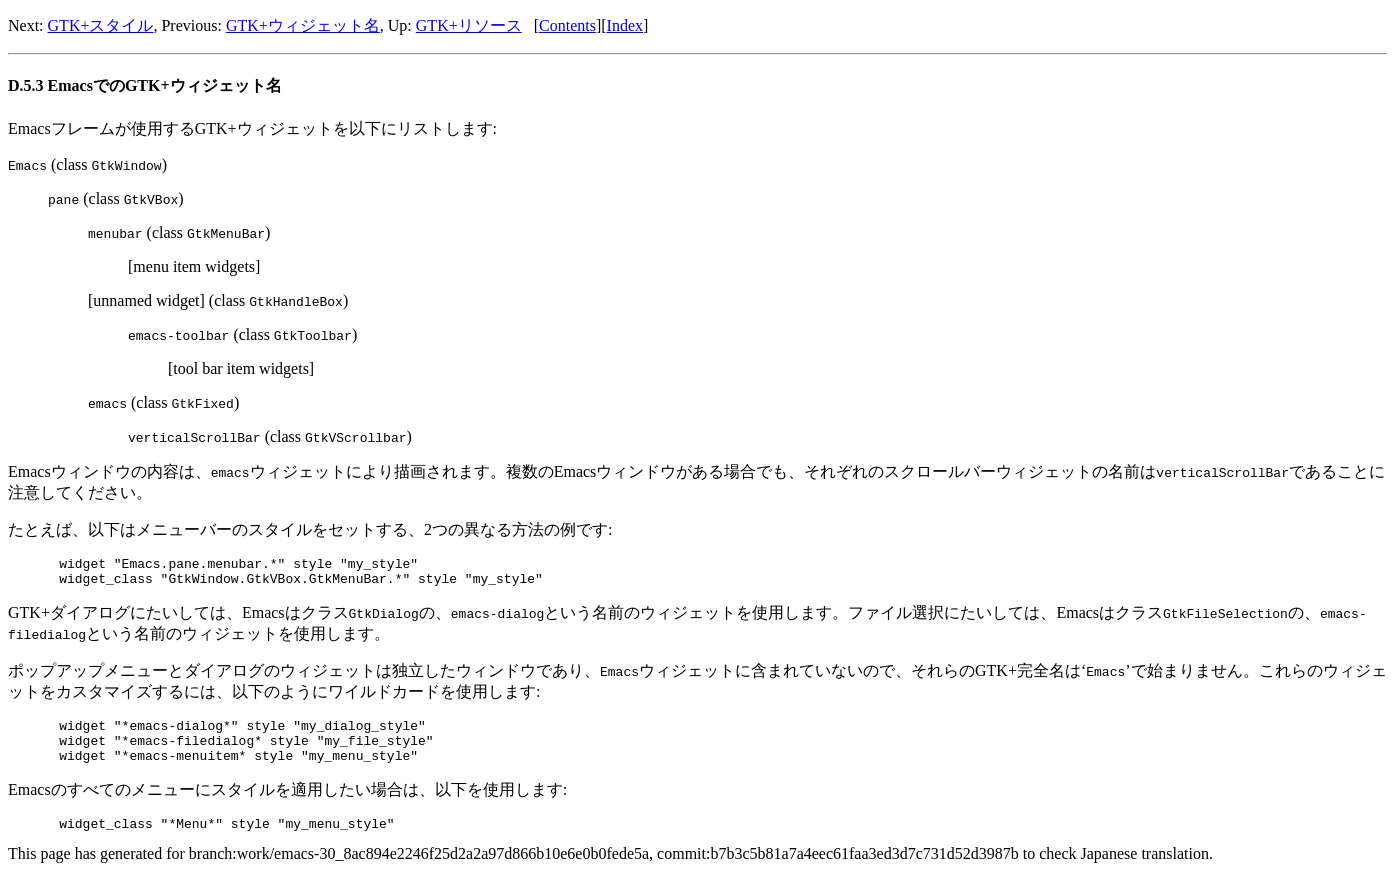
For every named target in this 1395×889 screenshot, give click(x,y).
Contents (567, 25)
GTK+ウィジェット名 (303, 25)
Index (625, 25)
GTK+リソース (469, 25)
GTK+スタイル (101, 25)
